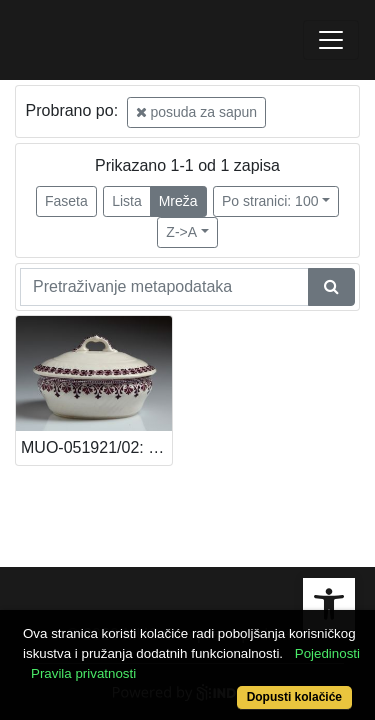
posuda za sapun (197, 112)
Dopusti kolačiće (294, 697)
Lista (127, 201)
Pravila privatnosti (83, 673)
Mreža (178, 201)
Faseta (66, 201)
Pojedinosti (327, 653)
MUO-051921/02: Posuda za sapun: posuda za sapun (96, 447)
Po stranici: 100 (270, 201)
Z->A (181, 232)
